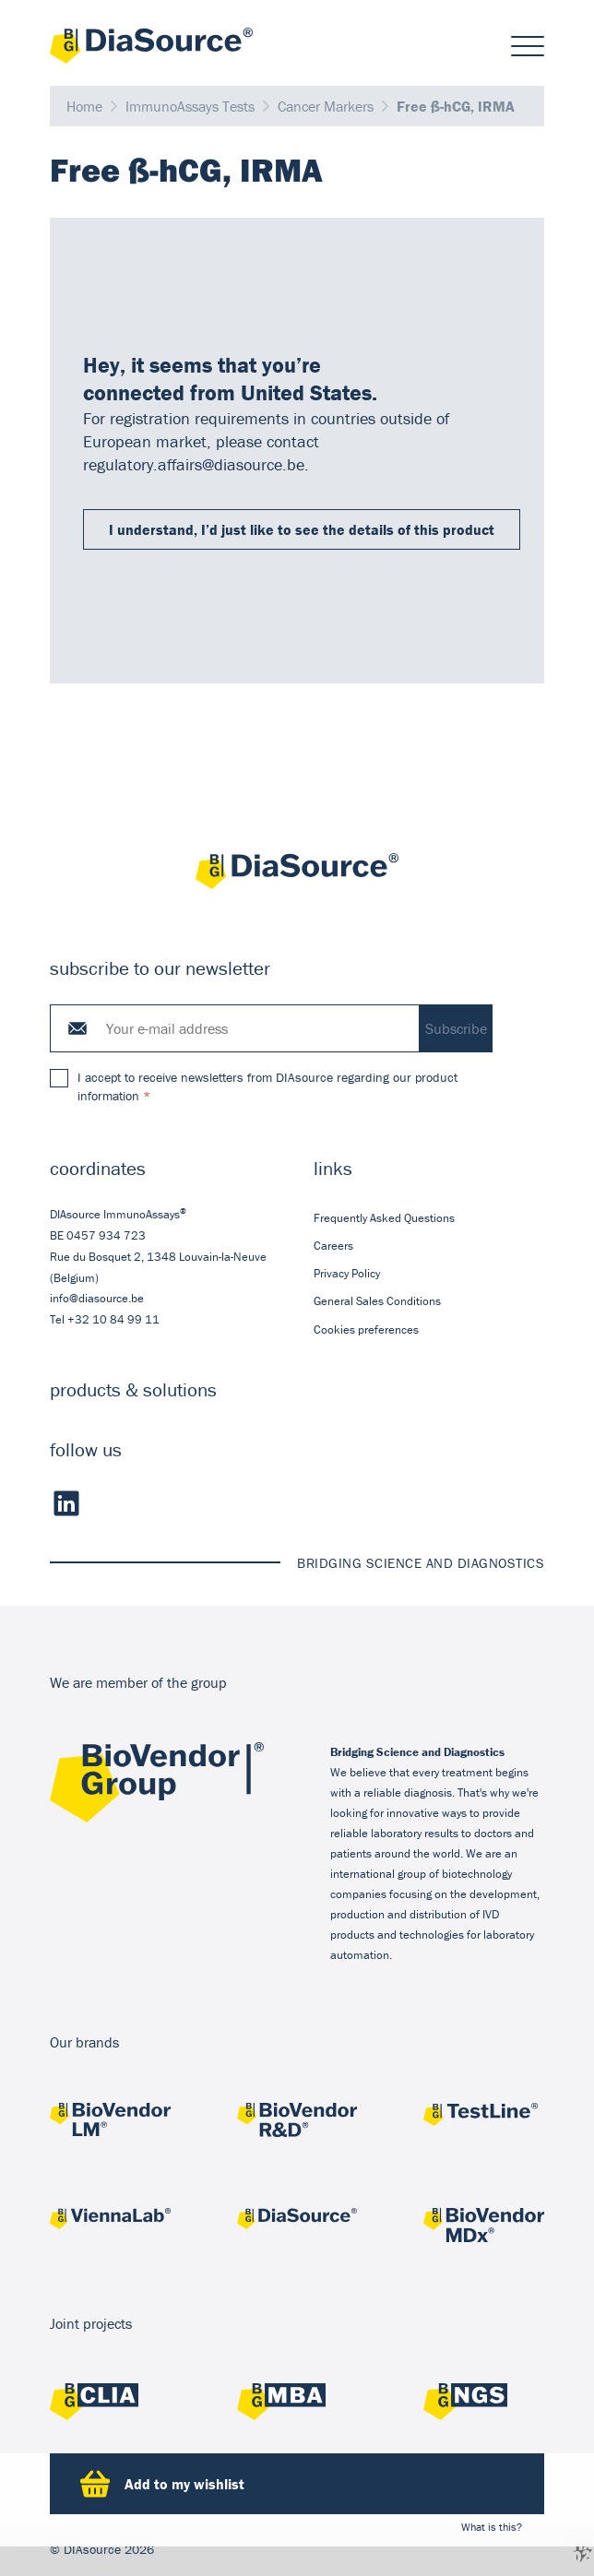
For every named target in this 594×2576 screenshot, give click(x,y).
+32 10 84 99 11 (113, 1319)
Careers (333, 1245)
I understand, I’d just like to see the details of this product (301, 529)
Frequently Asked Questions (384, 1218)
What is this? (491, 2527)
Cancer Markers (326, 106)
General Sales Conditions (377, 1302)
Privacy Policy (347, 1274)
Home (84, 106)
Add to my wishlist (162, 2484)
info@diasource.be (97, 1298)
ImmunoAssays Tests (190, 106)
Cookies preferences (366, 1329)
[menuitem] (429, 1218)
